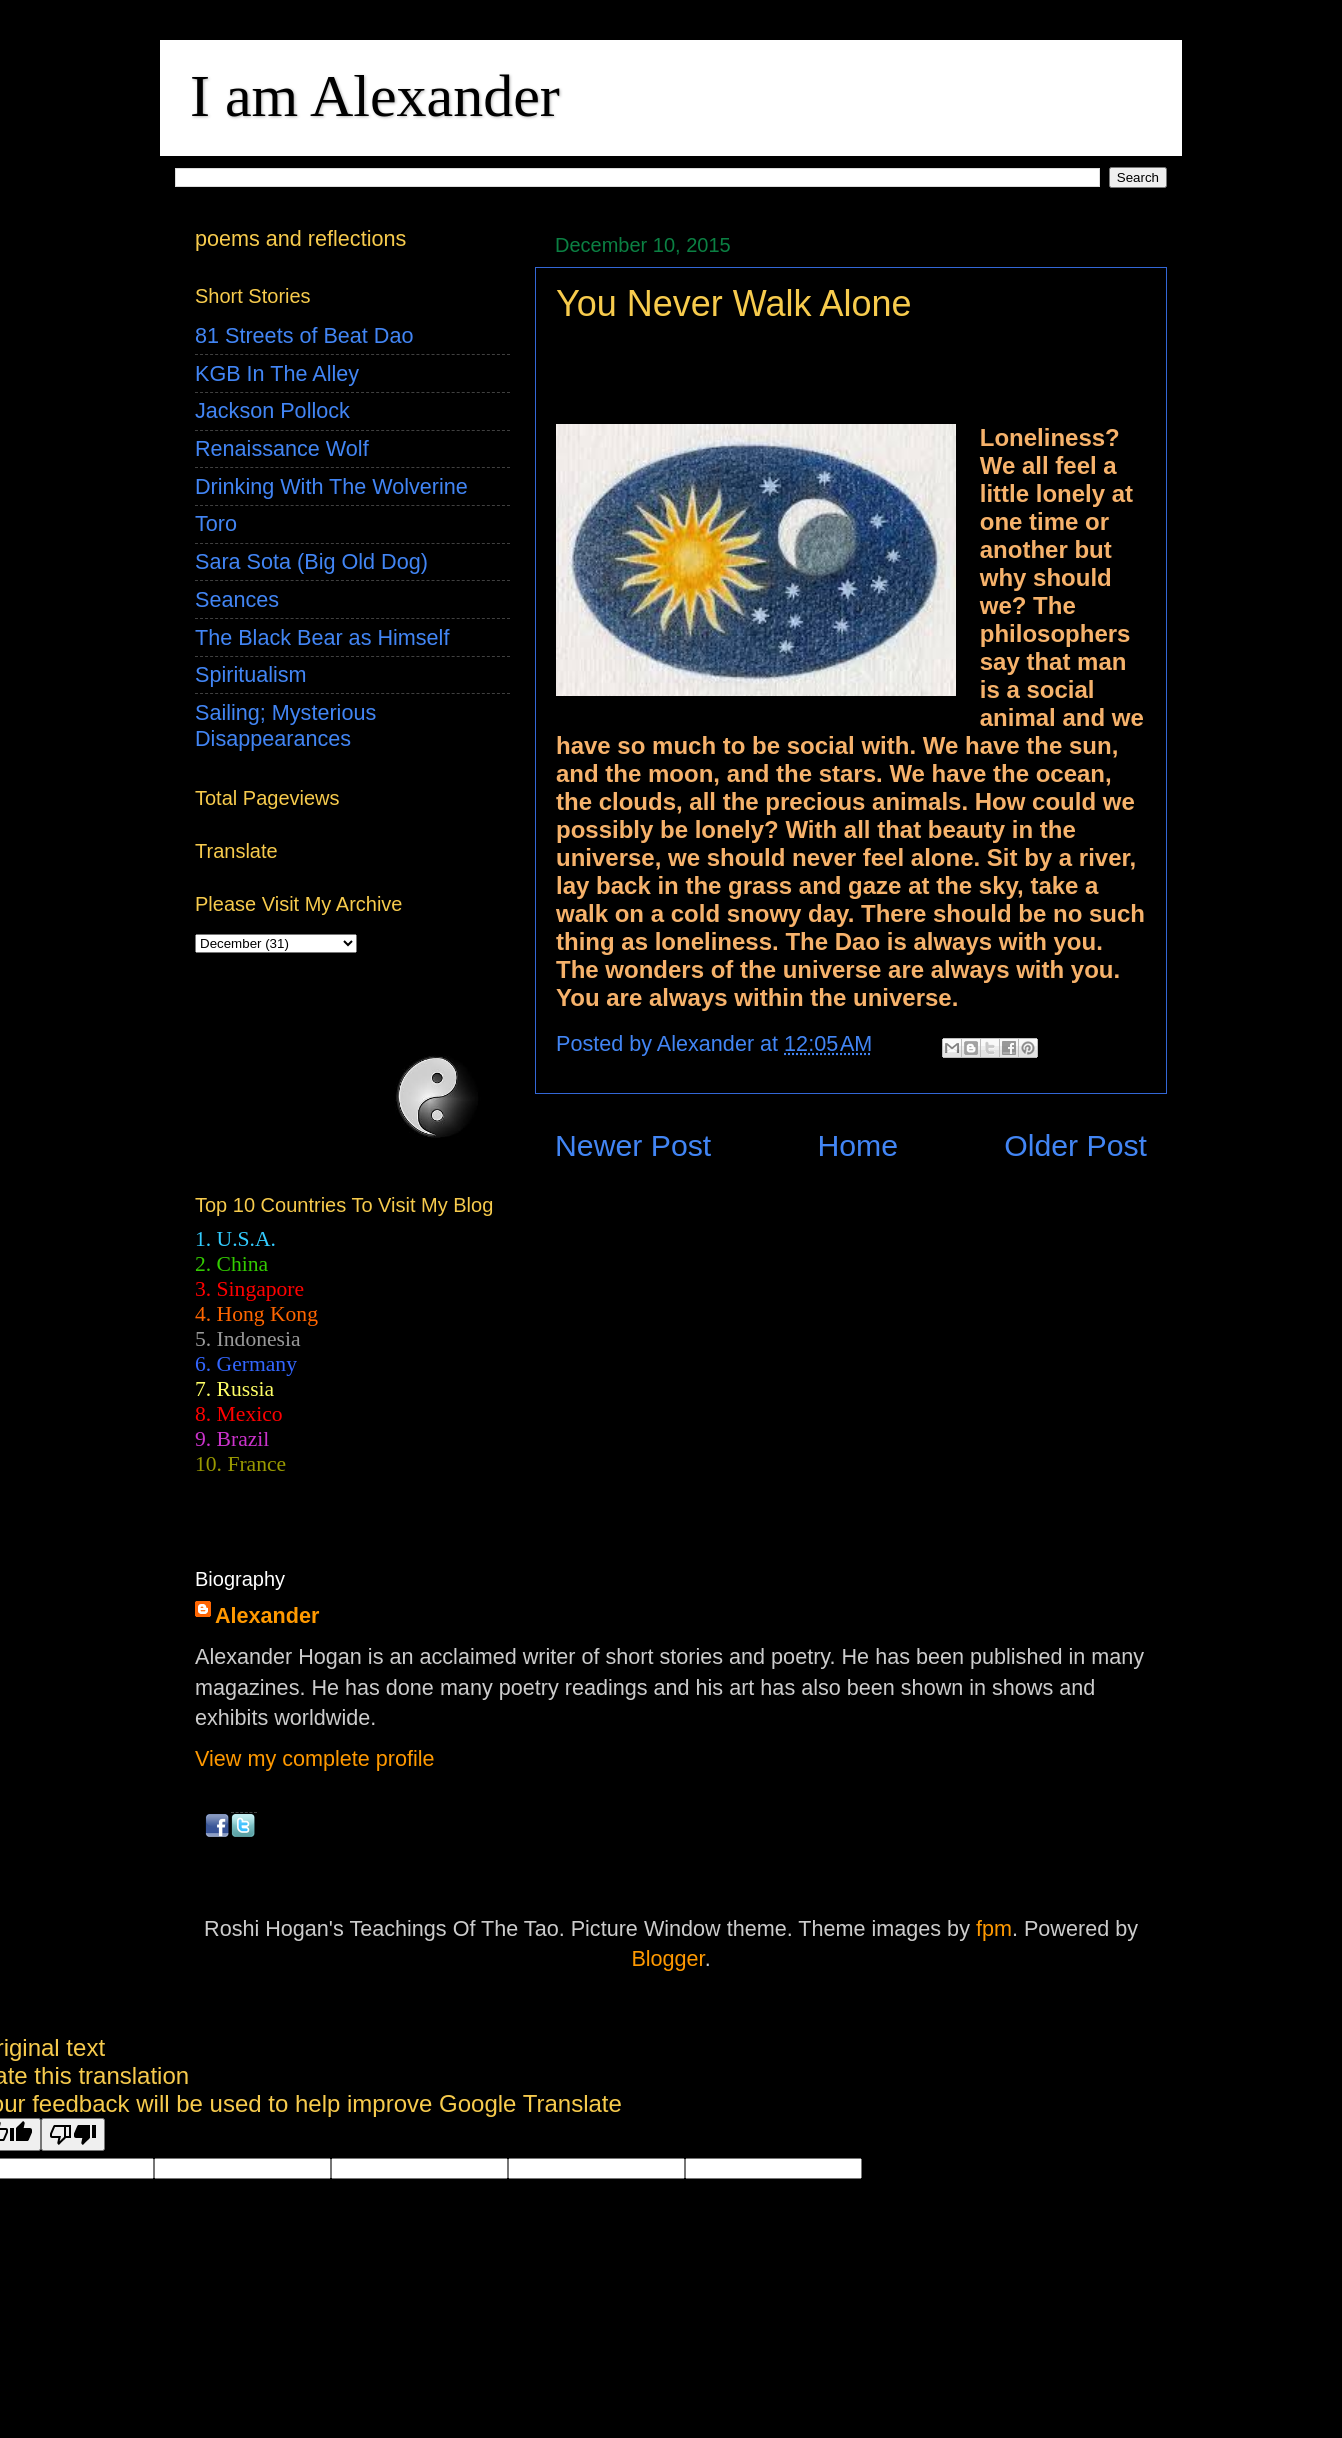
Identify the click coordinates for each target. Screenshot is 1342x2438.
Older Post (1075, 1145)
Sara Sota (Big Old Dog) (311, 561)
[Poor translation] (73, 2134)
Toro (216, 523)
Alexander (267, 1615)
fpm (994, 1928)
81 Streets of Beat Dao (304, 335)
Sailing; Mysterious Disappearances (285, 725)
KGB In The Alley (277, 373)
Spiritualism (251, 674)
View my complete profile (315, 1758)
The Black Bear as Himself (322, 637)
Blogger (667, 1958)
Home (857, 1145)
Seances (237, 599)
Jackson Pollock (272, 410)
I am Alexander (375, 96)
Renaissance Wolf (282, 448)
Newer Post (633, 1145)
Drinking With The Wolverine (331, 486)
